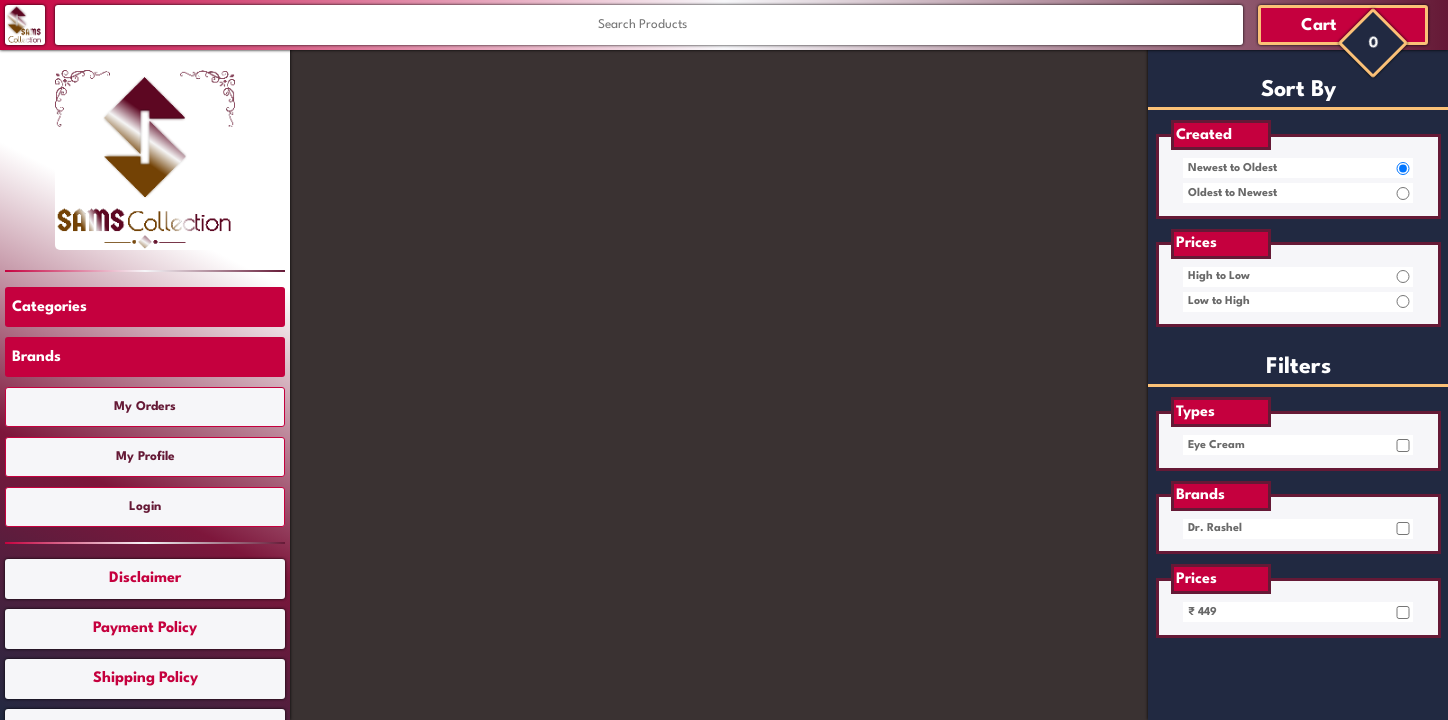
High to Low (1219, 276)
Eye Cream (1216, 445)
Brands (36, 357)
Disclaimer (145, 578)
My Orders (145, 407)
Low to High (1219, 301)
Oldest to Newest (1232, 193)
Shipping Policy (145, 678)
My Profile (145, 457)
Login (145, 507)
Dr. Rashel (1215, 528)
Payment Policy (145, 628)
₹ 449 (1202, 612)
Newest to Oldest (1232, 168)
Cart (1319, 25)
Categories (49, 307)
